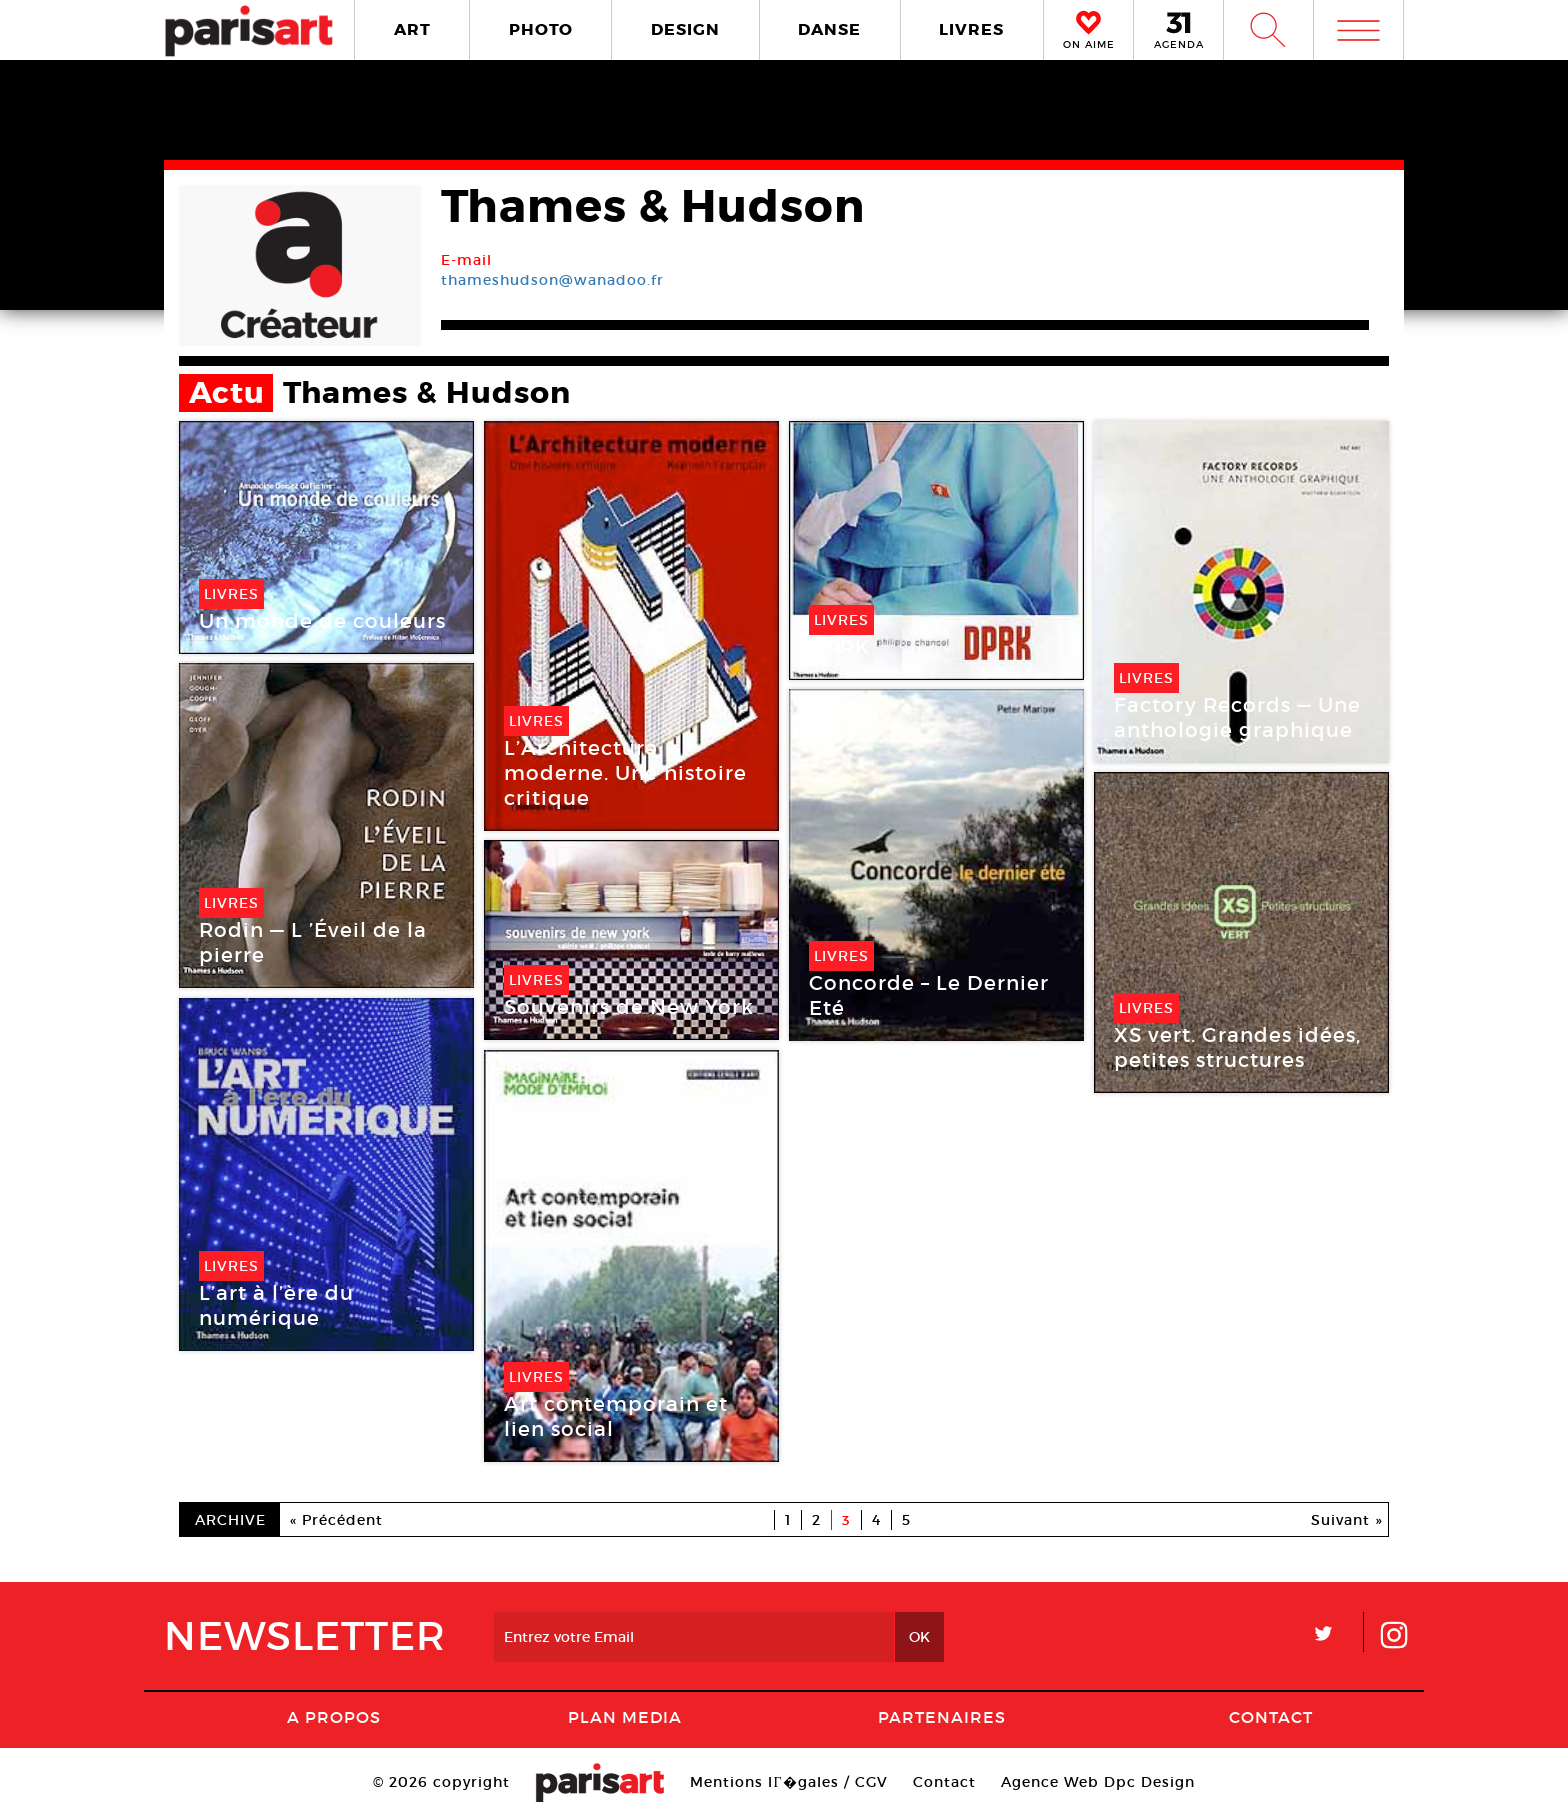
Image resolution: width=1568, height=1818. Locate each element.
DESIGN (685, 29)
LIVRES (971, 29)
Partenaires (942, 1717)
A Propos (334, 1717)
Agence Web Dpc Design (1098, 1782)
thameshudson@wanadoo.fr (552, 280)
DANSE (829, 29)
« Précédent (336, 1520)
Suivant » (1347, 1520)
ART (412, 29)
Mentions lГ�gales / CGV (788, 1782)
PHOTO (541, 29)
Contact (1271, 1717)
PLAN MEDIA (625, 1717)
